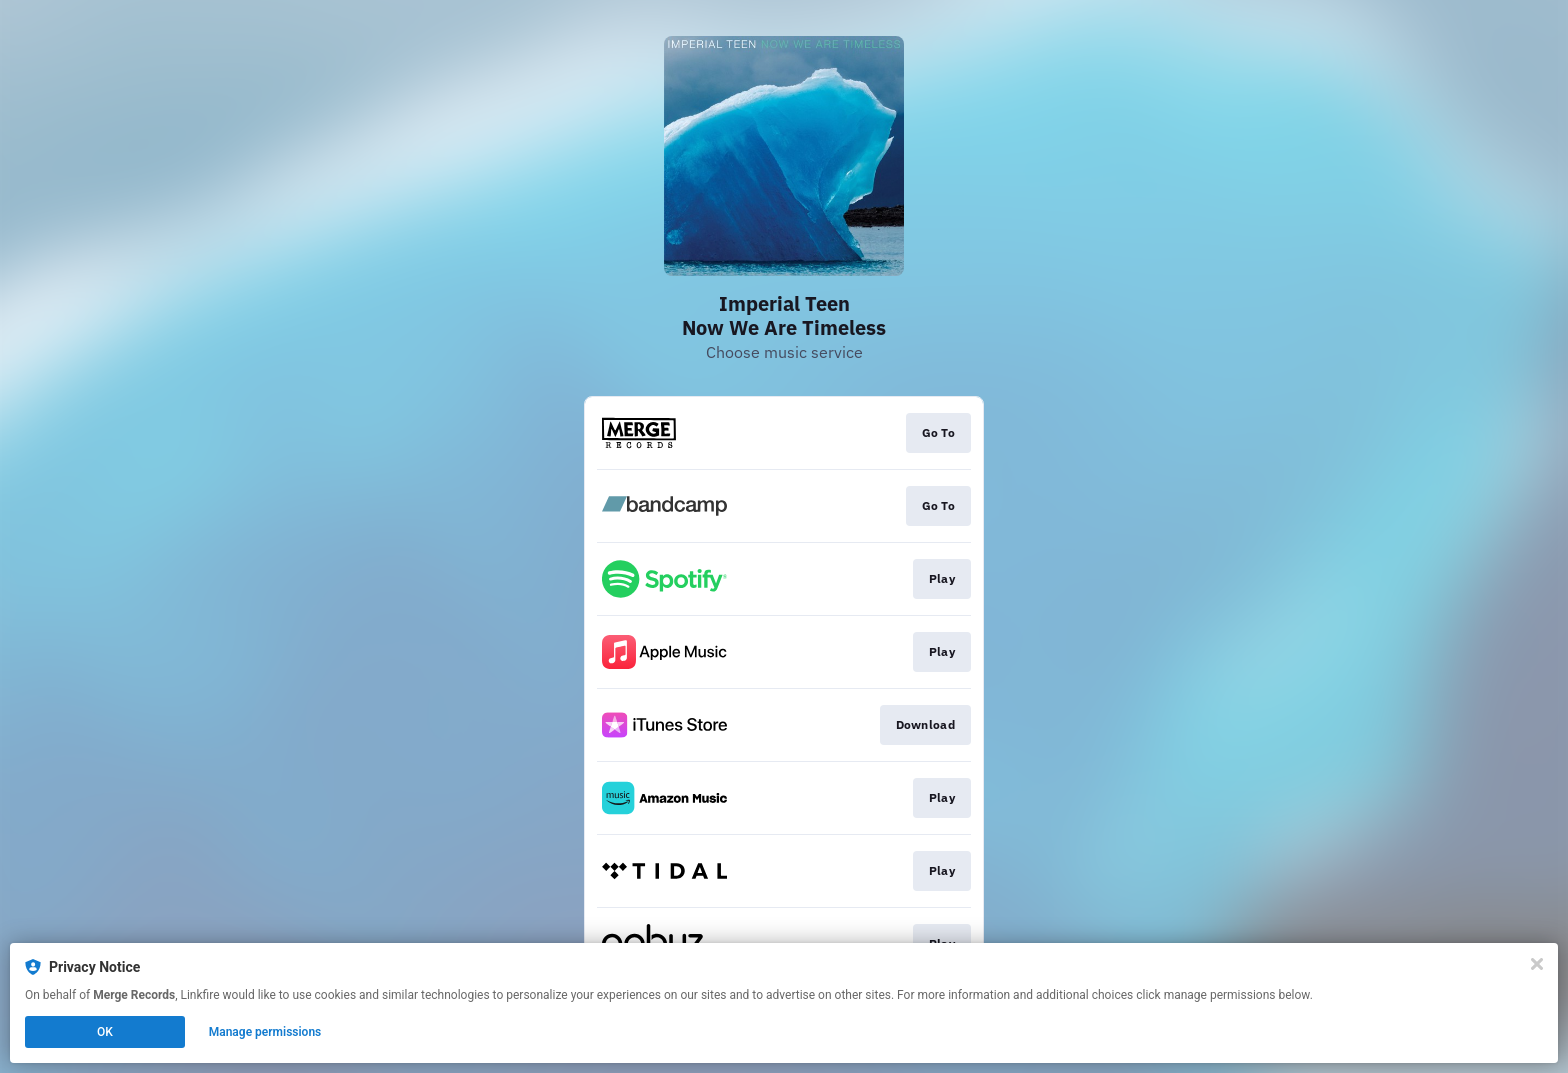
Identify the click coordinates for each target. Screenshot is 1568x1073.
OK (105, 1032)
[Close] (1537, 964)
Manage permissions (265, 1032)
